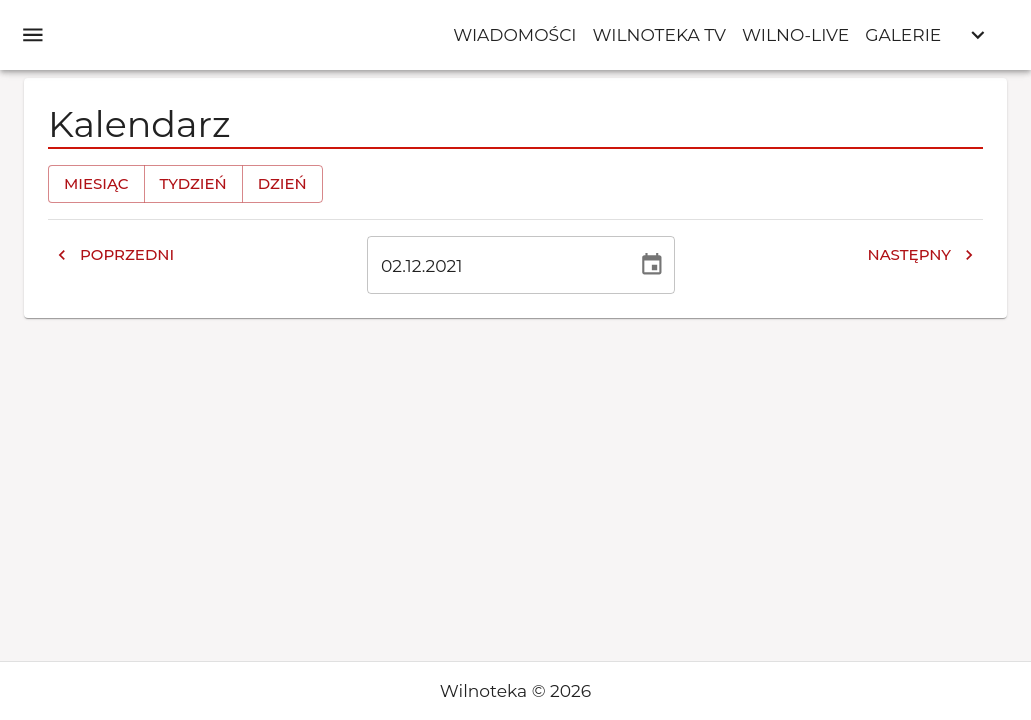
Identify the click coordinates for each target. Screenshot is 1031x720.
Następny (921, 255)
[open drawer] (33, 35)
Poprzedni (115, 255)
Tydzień (193, 184)
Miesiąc (96, 184)
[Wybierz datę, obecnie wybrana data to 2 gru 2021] (652, 265)
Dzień (282, 184)
